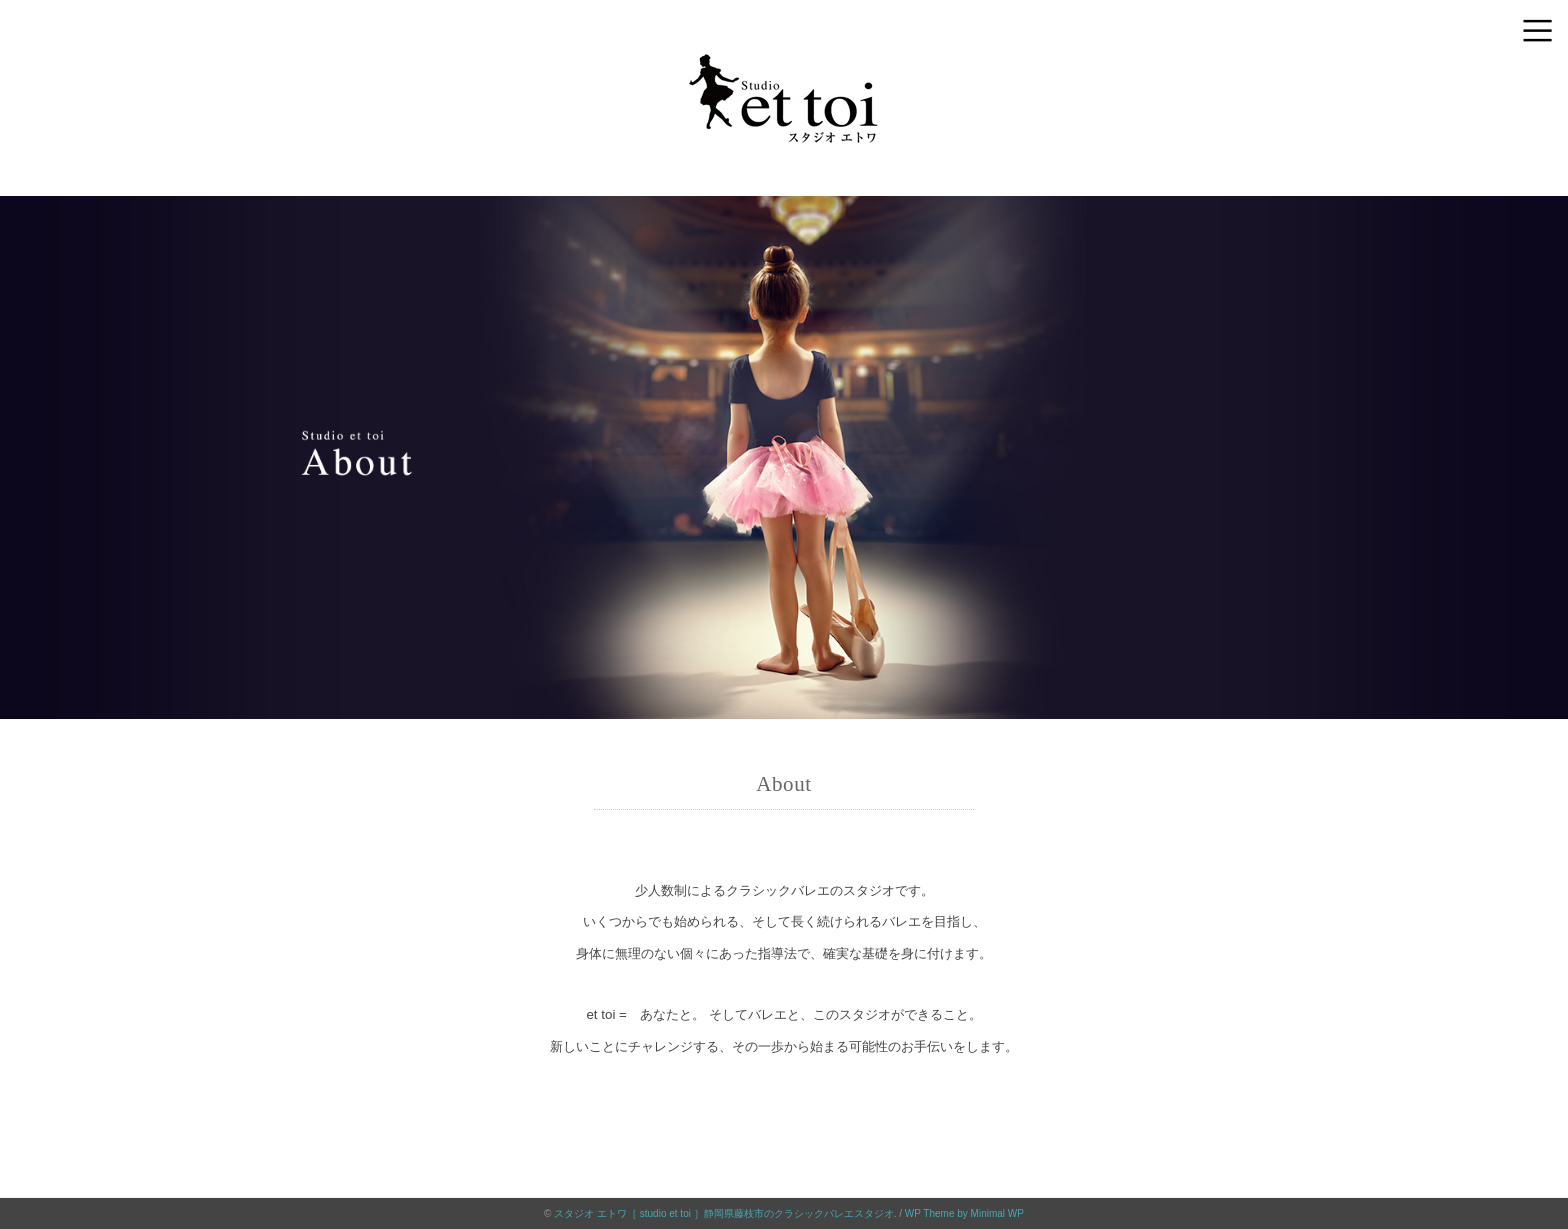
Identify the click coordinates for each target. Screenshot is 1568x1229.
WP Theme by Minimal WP (964, 1213)
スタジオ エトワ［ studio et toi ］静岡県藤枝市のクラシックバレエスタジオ (723, 1213)
